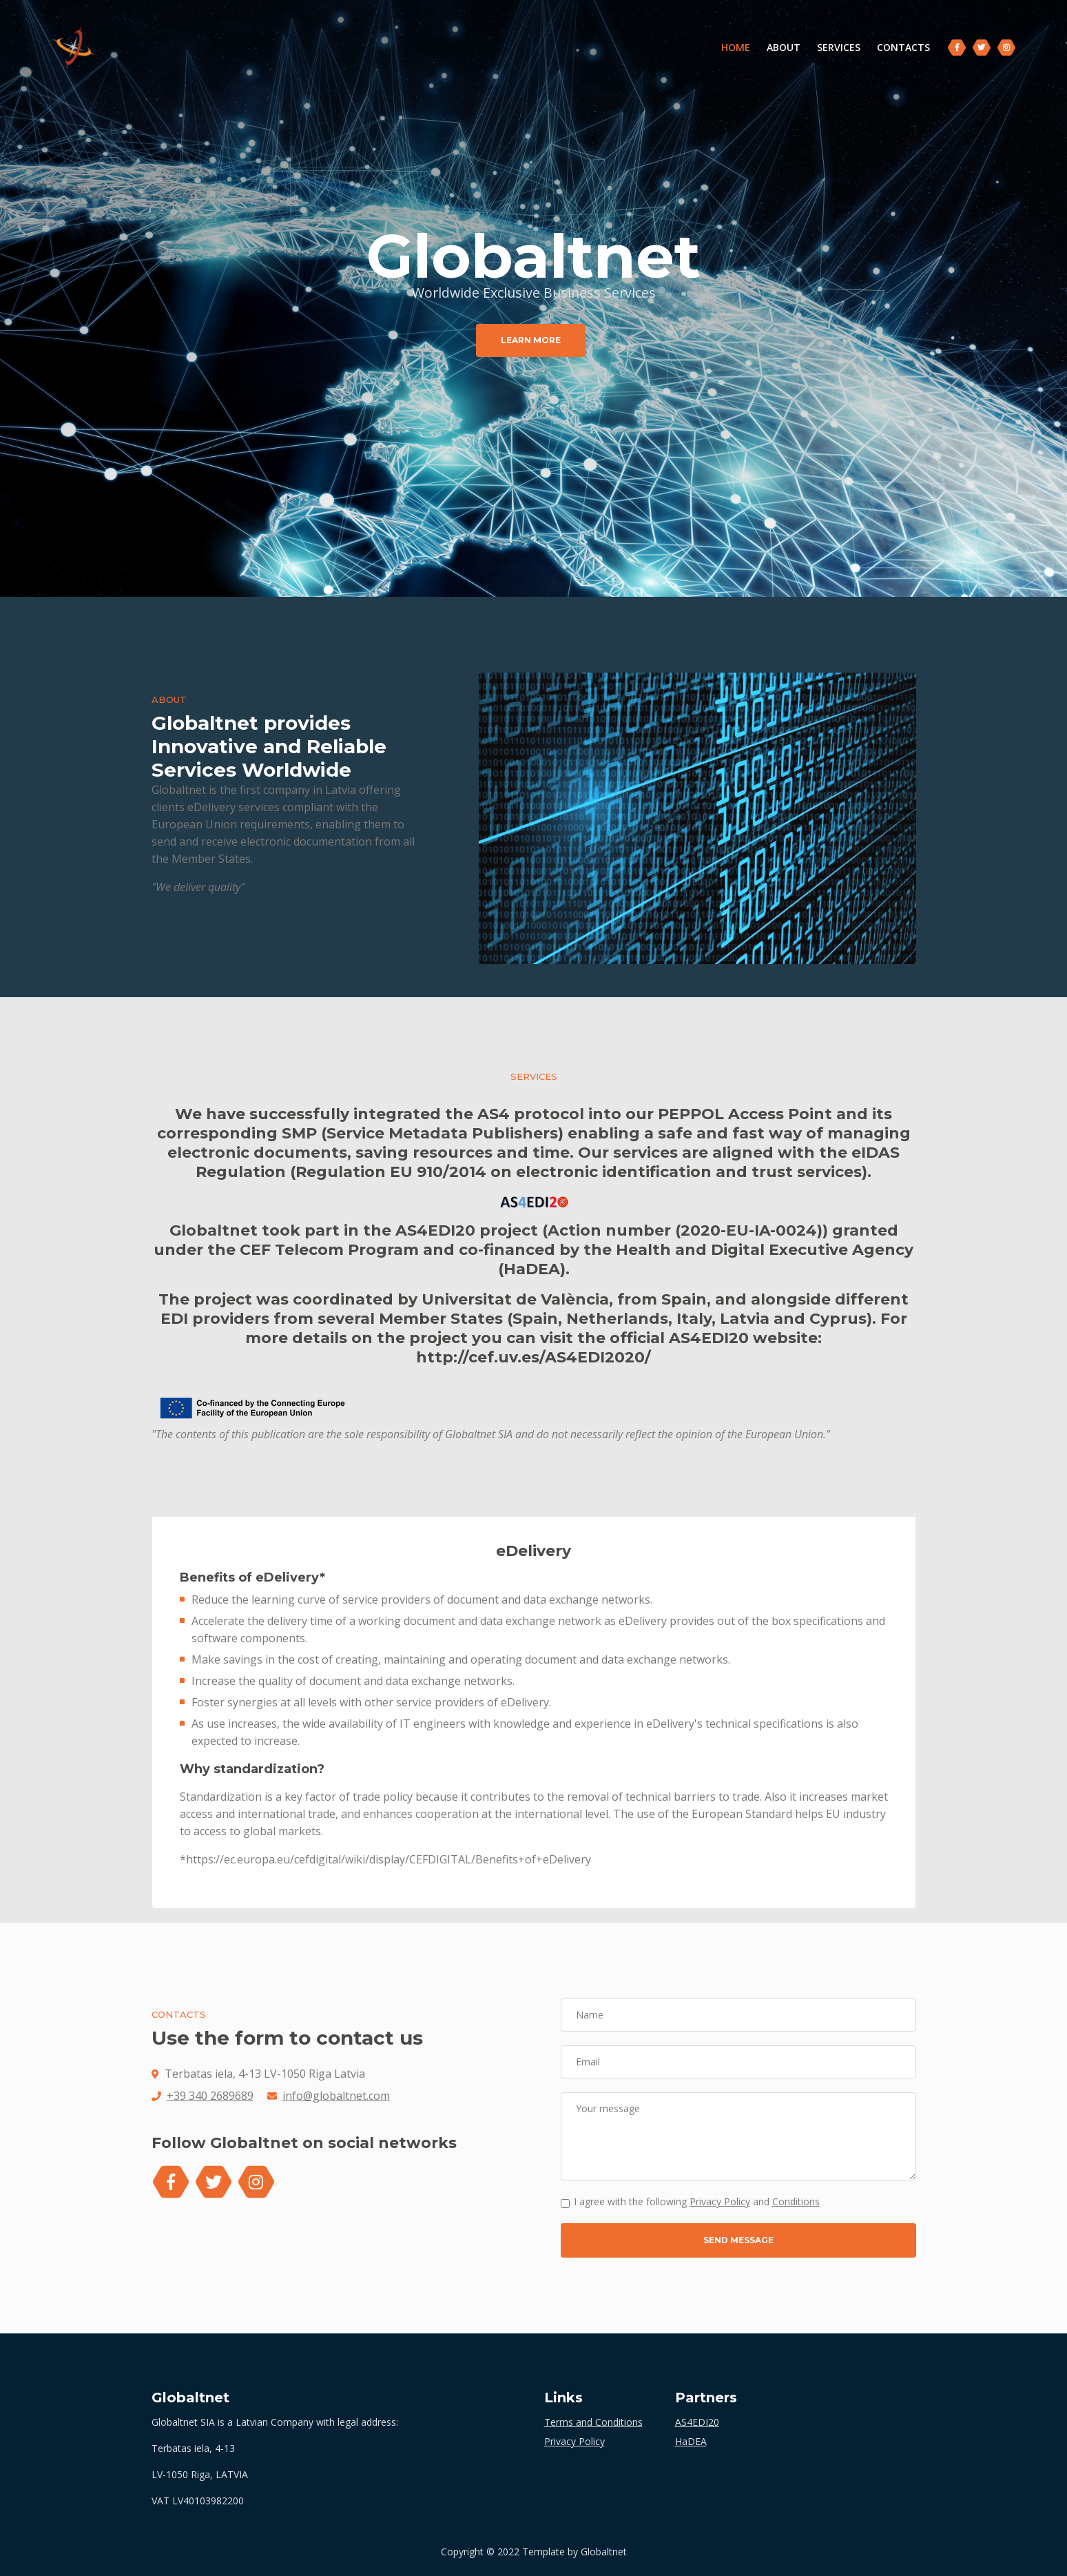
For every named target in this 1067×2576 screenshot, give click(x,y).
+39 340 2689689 (210, 2095)
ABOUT (780, 48)
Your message (608, 2108)
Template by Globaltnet (574, 2551)
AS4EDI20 (697, 2422)
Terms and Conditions (593, 2422)
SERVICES (835, 48)
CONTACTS (899, 48)
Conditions (796, 2201)
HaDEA (691, 2441)
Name (589, 2014)
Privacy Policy (720, 2201)
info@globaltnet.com (336, 2095)
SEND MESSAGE (738, 2240)
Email (588, 2061)
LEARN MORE (531, 340)
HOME (736, 48)
